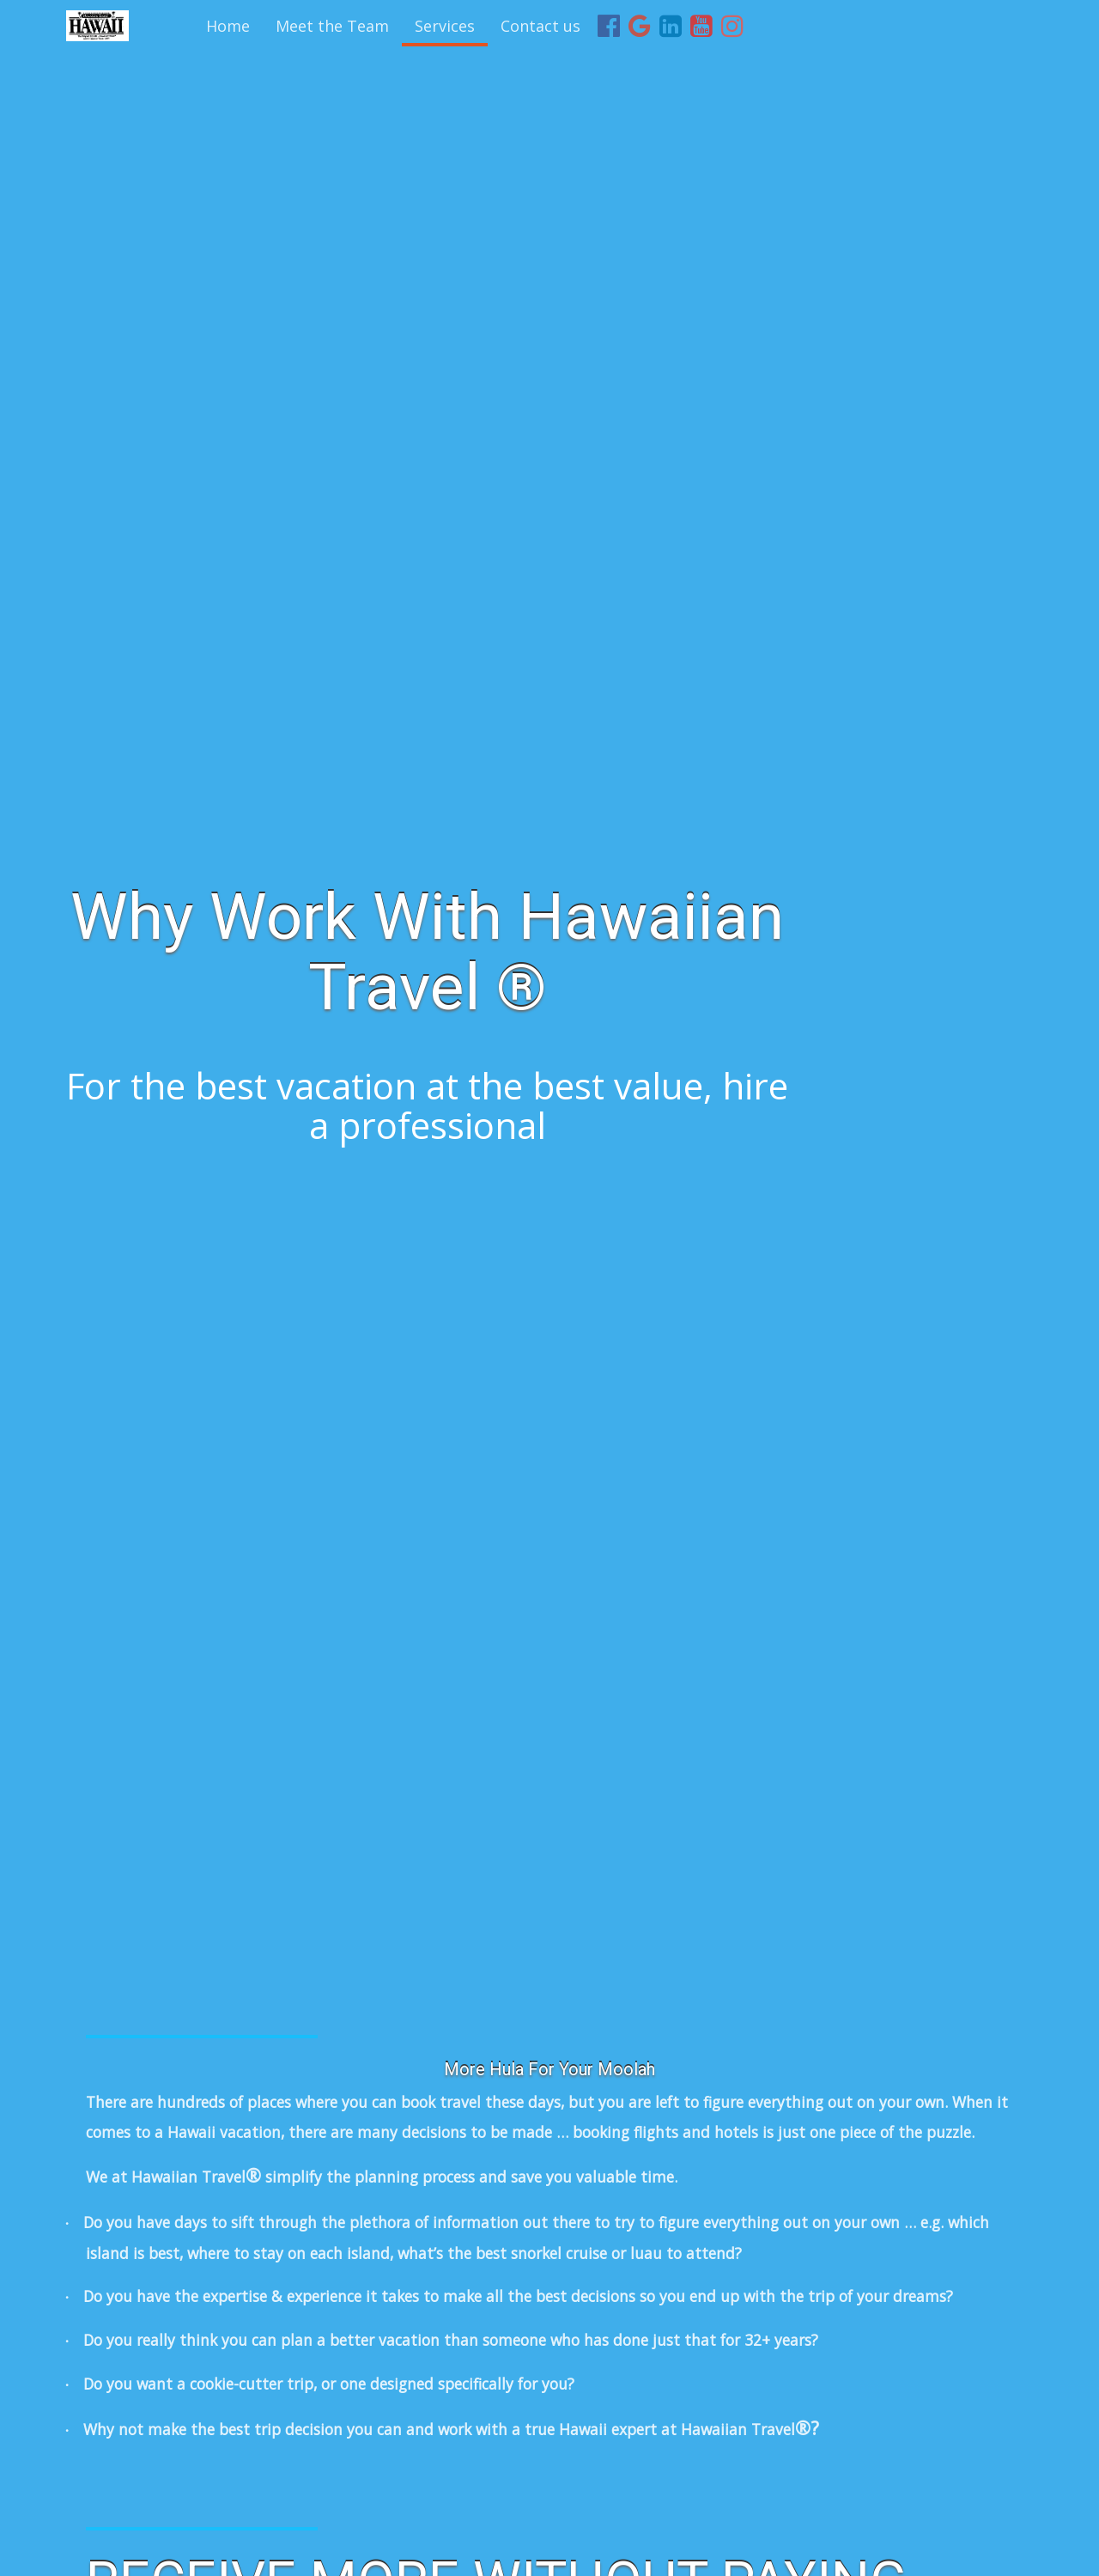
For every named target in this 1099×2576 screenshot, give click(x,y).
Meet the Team (332, 25)
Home (228, 25)
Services (445, 25)
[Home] (97, 25)
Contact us (540, 25)
